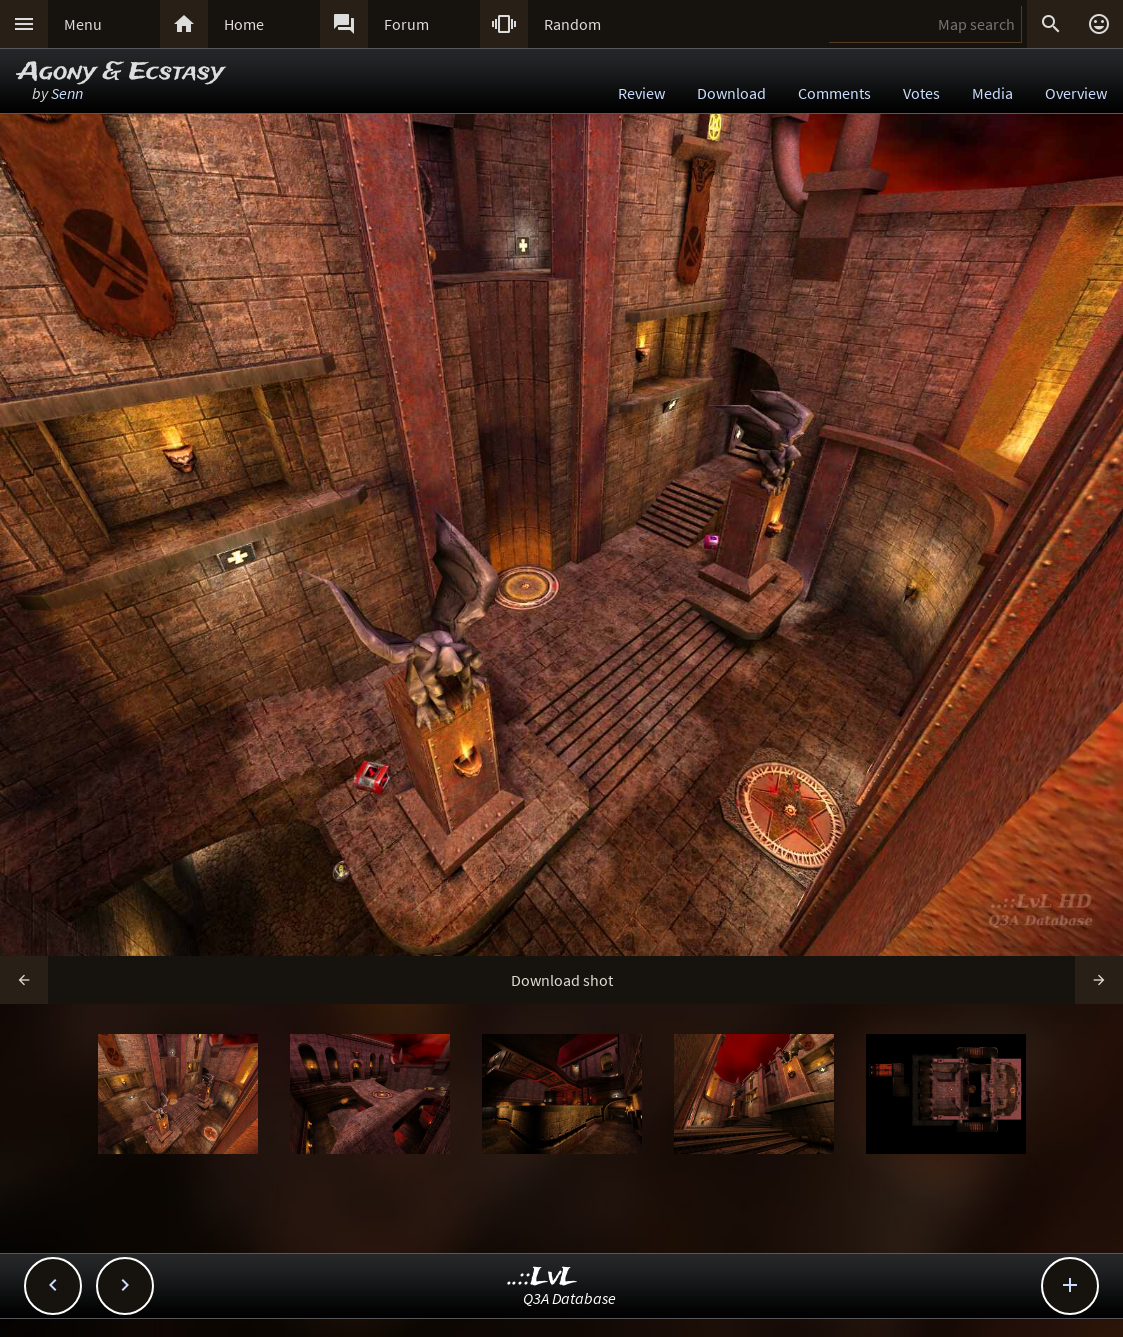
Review (641, 93)
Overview (1076, 93)
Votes (921, 93)
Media (992, 93)
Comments (834, 93)
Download (731, 93)
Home (244, 24)
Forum (406, 24)
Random (572, 24)
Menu (83, 24)
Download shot (562, 980)
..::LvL (542, 1277)
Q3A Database (569, 1298)
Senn (67, 93)
